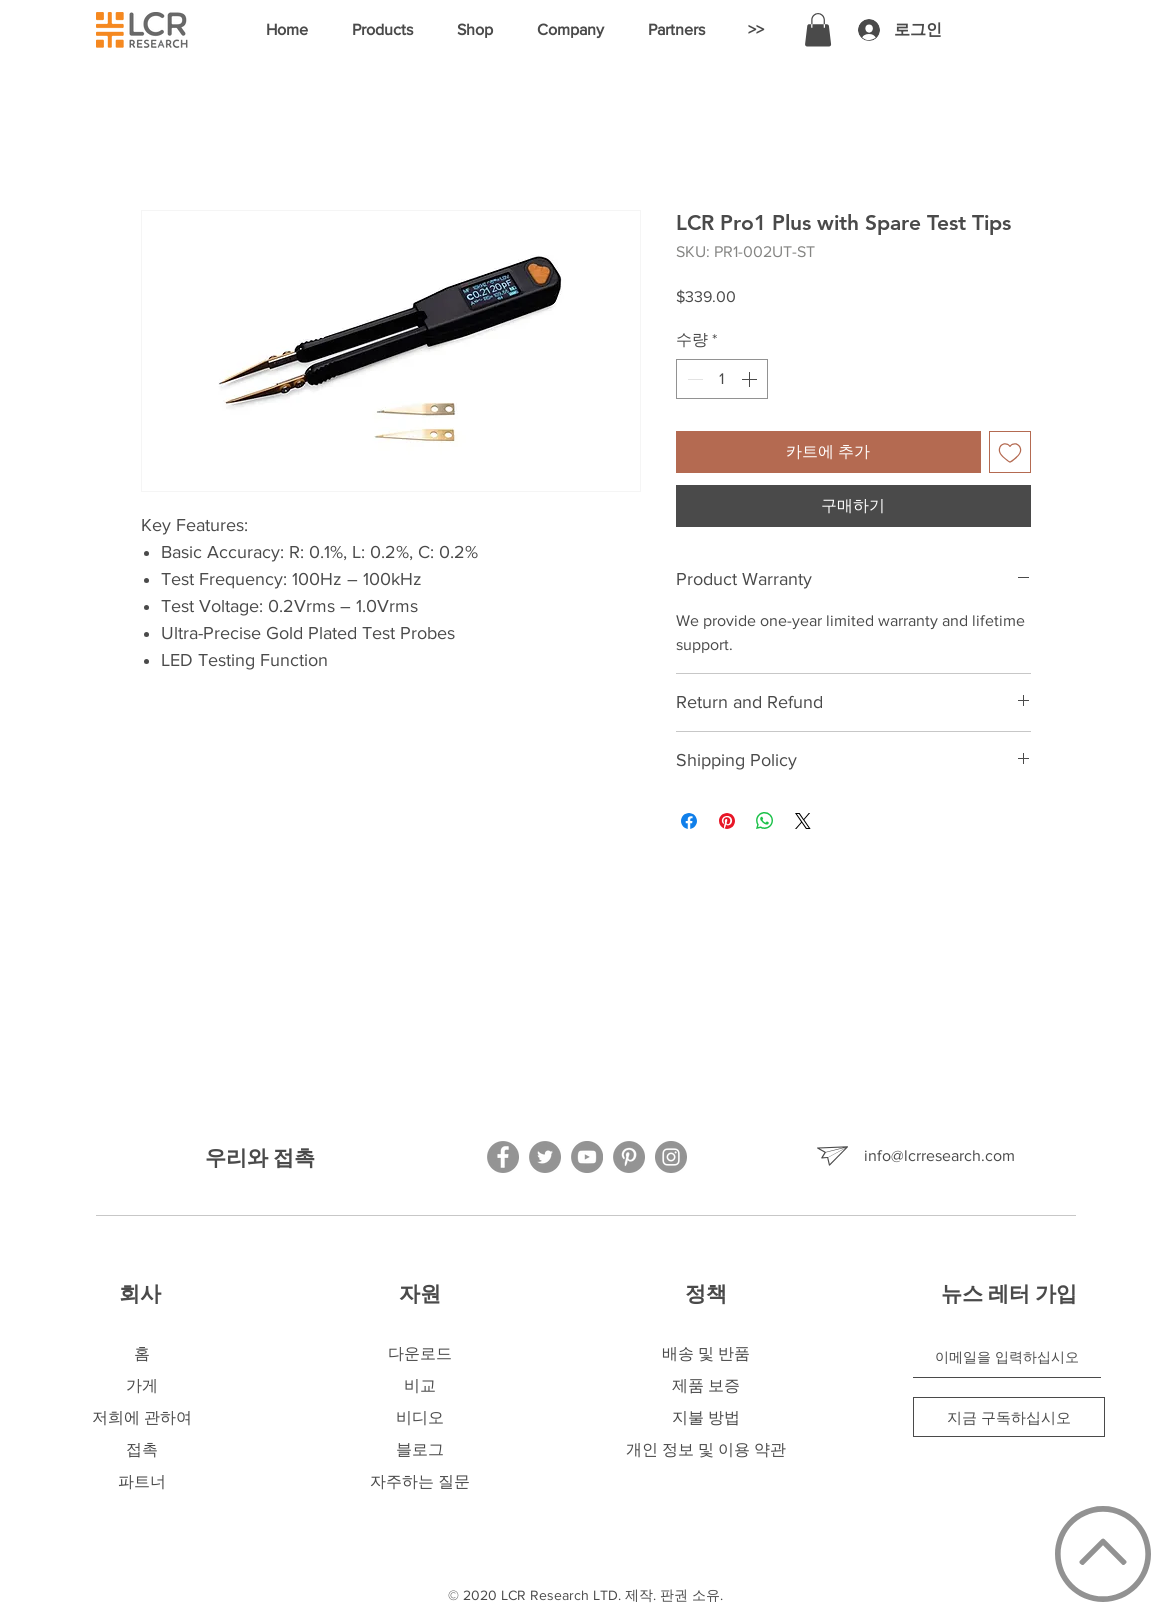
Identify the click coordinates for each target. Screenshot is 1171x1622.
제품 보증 (706, 1385)
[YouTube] (587, 1157)
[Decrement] (693, 379)
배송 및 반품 (706, 1353)
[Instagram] (671, 1157)
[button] (382, 30)
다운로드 (420, 1353)
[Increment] (751, 379)
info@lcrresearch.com (939, 1155)
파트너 (142, 1481)
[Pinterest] (629, 1157)
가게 (142, 1385)
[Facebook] (503, 1157)
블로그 (420, 1449)
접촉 (142, 1449)
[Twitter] (545, 1157)
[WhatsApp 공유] (765, 821)
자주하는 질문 (420, 1481)
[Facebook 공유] (689, 821)
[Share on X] (803, 821)
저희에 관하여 (142, 1417)
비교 (420, 1385)
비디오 (420, 1417)
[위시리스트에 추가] (1010, 452)
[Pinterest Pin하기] (727, 821)
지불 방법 (706, 1417)
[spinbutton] (722, 379)
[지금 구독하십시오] (1009, 1417)
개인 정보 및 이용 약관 (706, 1449)
